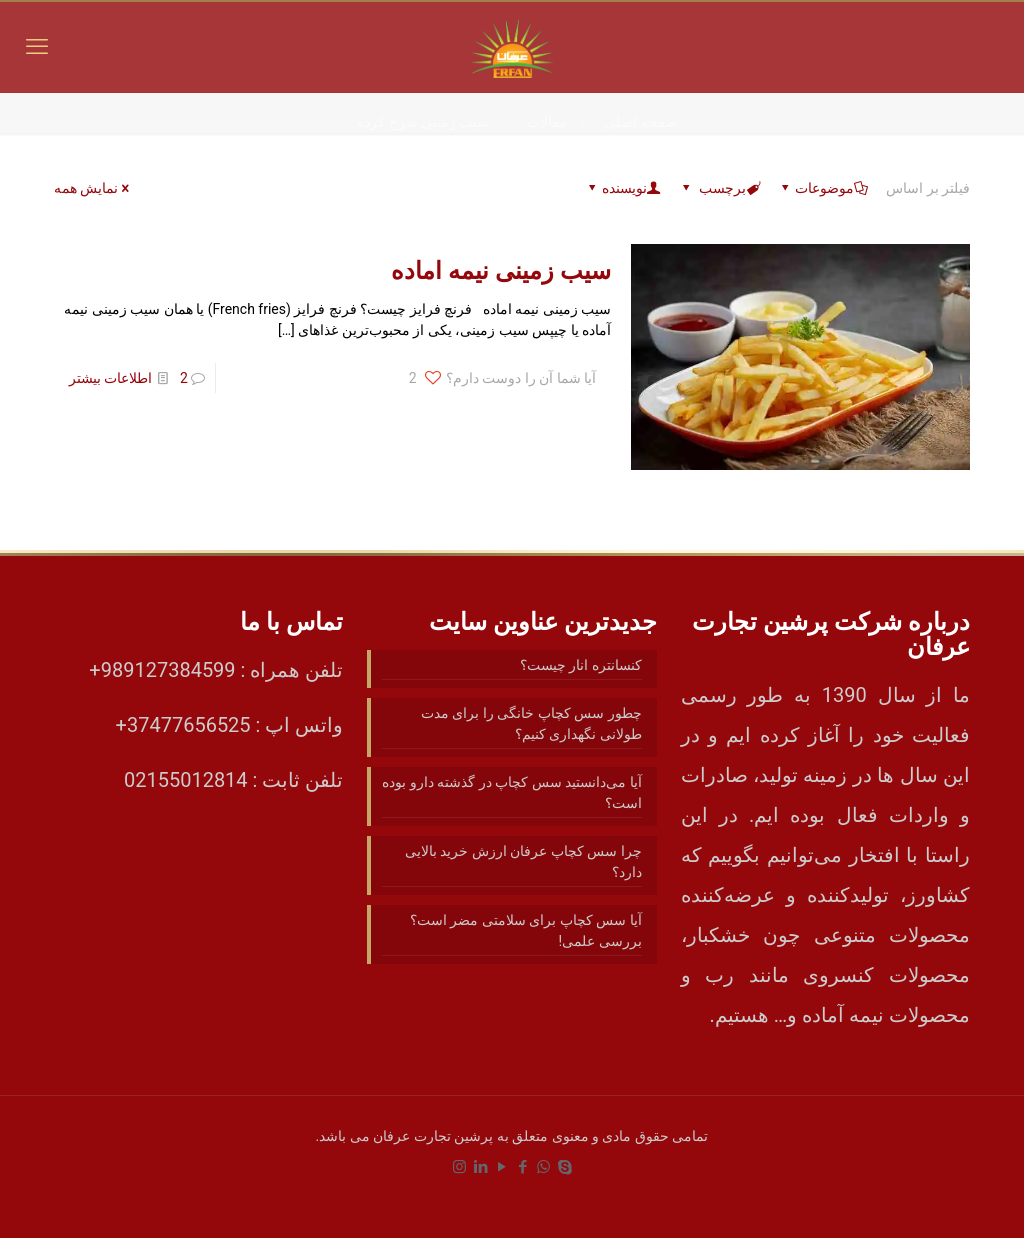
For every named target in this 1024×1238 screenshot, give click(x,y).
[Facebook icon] (522, 1167)
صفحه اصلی (640, 122)
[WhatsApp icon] (543, 1167)
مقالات (547, 122)
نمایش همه (93, 188)
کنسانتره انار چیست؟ (581, 665)
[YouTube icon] (501, 1167)
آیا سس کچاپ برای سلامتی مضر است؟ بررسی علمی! (526, 930)
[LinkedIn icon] (480, 1167)
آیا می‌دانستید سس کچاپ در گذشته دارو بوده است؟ (511, 792)
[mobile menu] (37, 47)
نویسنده (623, 188)
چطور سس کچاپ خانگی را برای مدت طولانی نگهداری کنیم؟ (531, 723)
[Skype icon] (564, 1167)
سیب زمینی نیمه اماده (501, 271)
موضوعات (823, 188)
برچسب (719, 188)
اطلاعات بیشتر (110, 378)
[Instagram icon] (459, 1167)
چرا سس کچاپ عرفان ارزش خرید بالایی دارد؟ (523, 861)
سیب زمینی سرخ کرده (423, 122)
